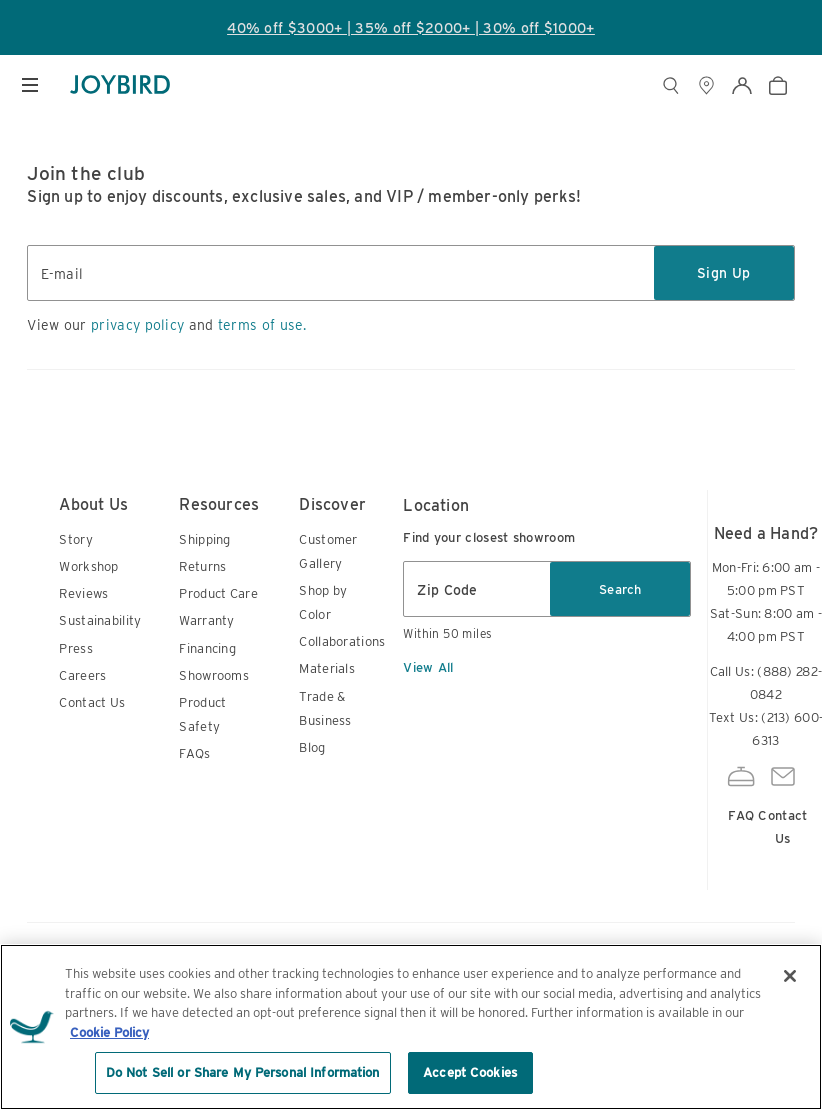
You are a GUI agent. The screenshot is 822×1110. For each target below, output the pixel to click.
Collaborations (342, 641)
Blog (312, 747)
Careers (82, 675)
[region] (411, 1027)
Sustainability (100, 620)
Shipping (204, 539)
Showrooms (214, 675)
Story (76, 539)
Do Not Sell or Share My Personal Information (243, 1072)
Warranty (206, 620)
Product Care (218, 593)
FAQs (194, 753)
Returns (202, 566)
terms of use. (262, 325)
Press (76, 648)
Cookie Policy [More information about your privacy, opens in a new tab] (109, 1032)
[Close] (790, 976)
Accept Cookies (470, 1072)
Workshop (88, 566)
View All (428, 667)
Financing (207, 648)
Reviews (83, 593)
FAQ (741, 791)
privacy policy (137, 325)
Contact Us (92, 702)
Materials (327, 668)
